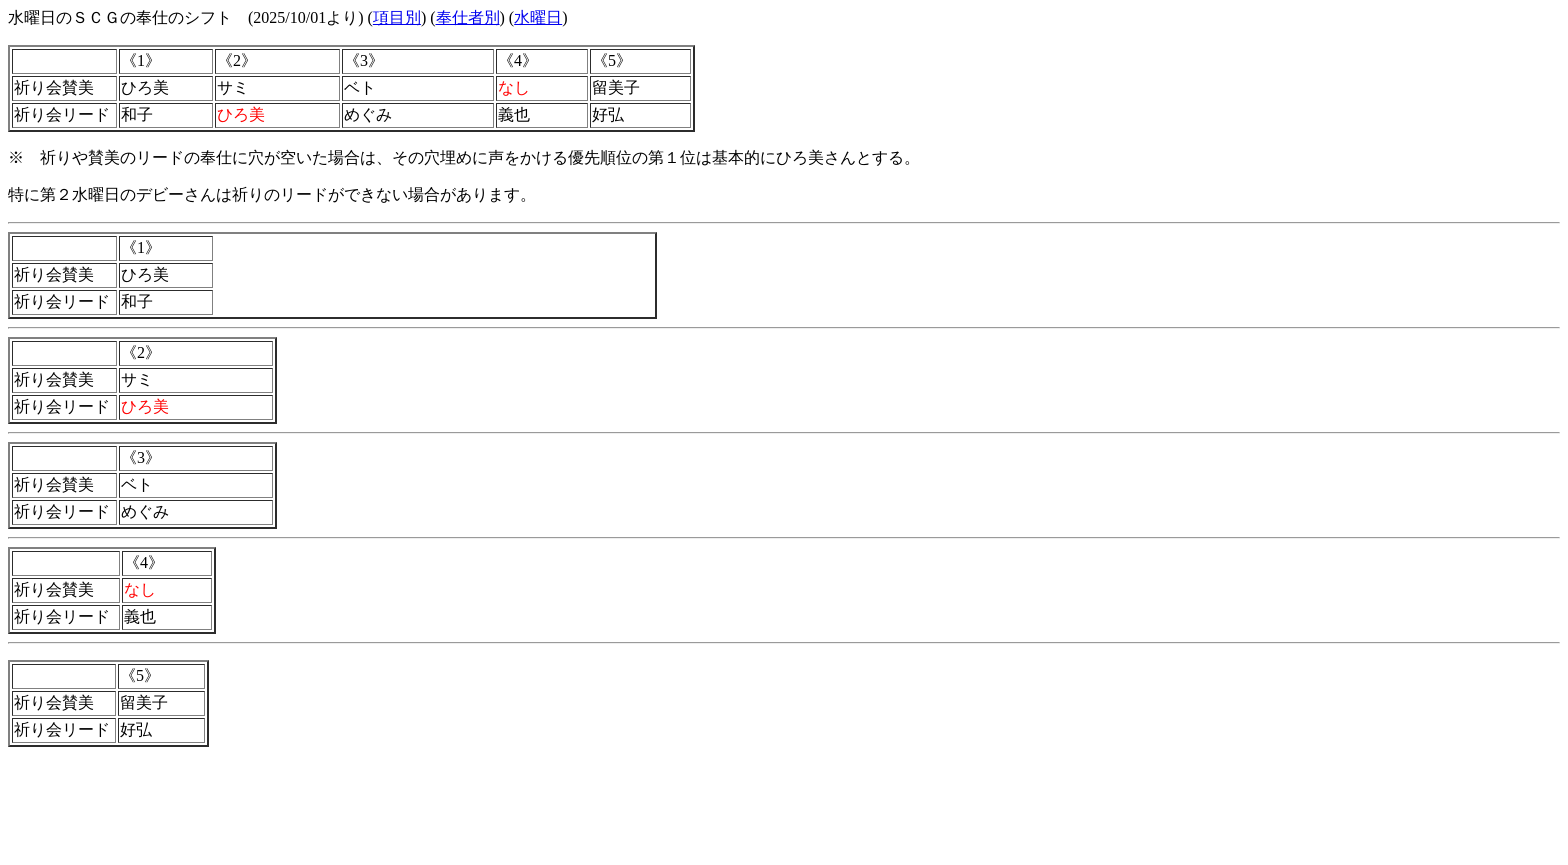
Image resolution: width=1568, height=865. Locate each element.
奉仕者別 (468, 17)
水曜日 (538, 17)
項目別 (397, 17)
